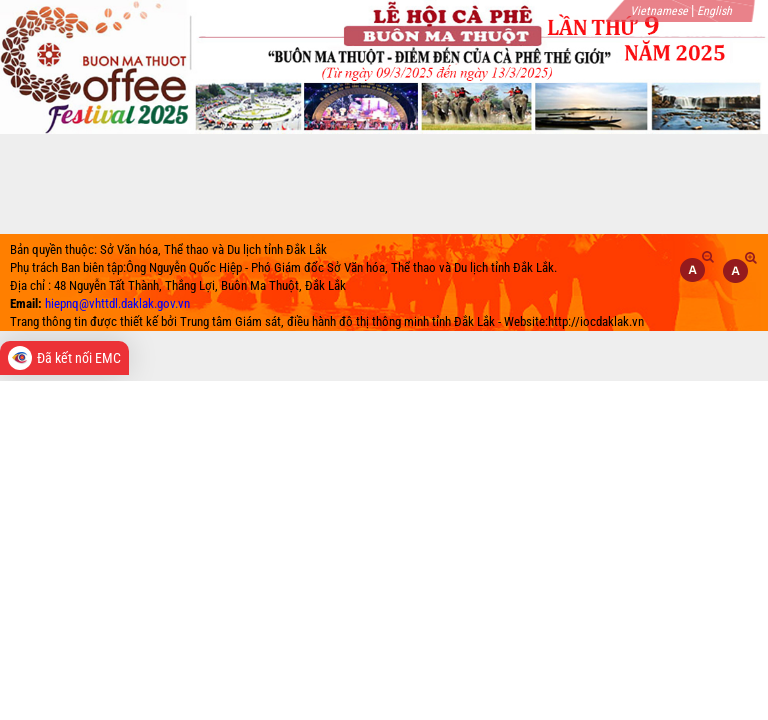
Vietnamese (659, 11)
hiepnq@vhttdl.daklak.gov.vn (117, 303)
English (714, 11)
